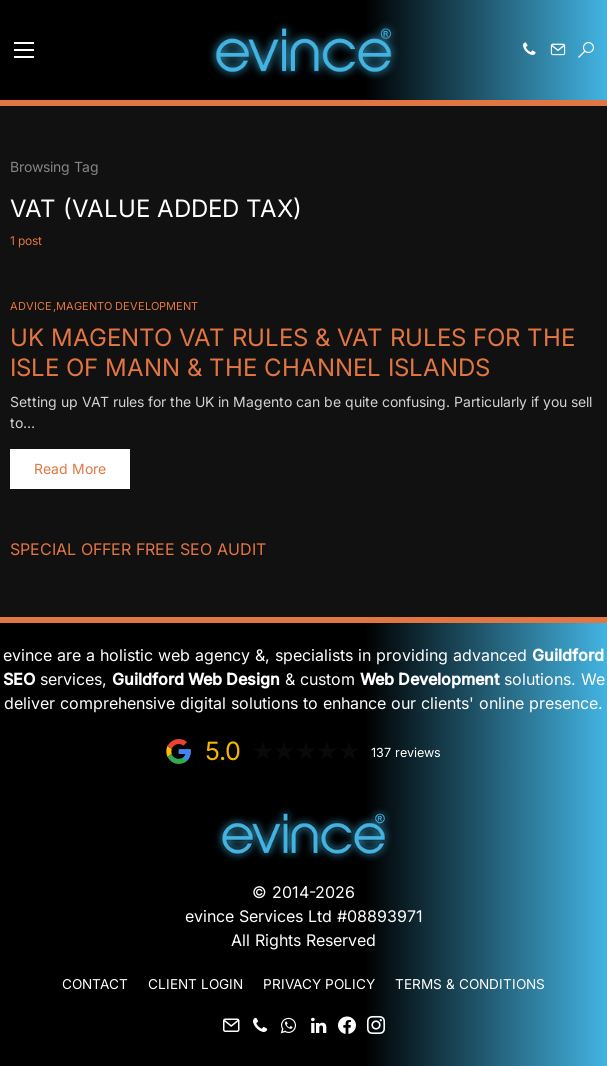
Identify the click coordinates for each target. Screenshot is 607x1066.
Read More (70, 468)
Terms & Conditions (470, 984)
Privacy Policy (319, 984)
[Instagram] (376, 1025)
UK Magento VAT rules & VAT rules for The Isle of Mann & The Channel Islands (292, 352)
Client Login (195, 984)
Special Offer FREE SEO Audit (138, 549)
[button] (24, 50)
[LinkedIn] (318, 1025)
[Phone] (260, 1025)
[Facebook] (347, 1025)
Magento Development (127, 306)
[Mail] (231, 1025)
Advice (31, 306)
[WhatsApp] (289, 1025)
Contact (95, 984)
